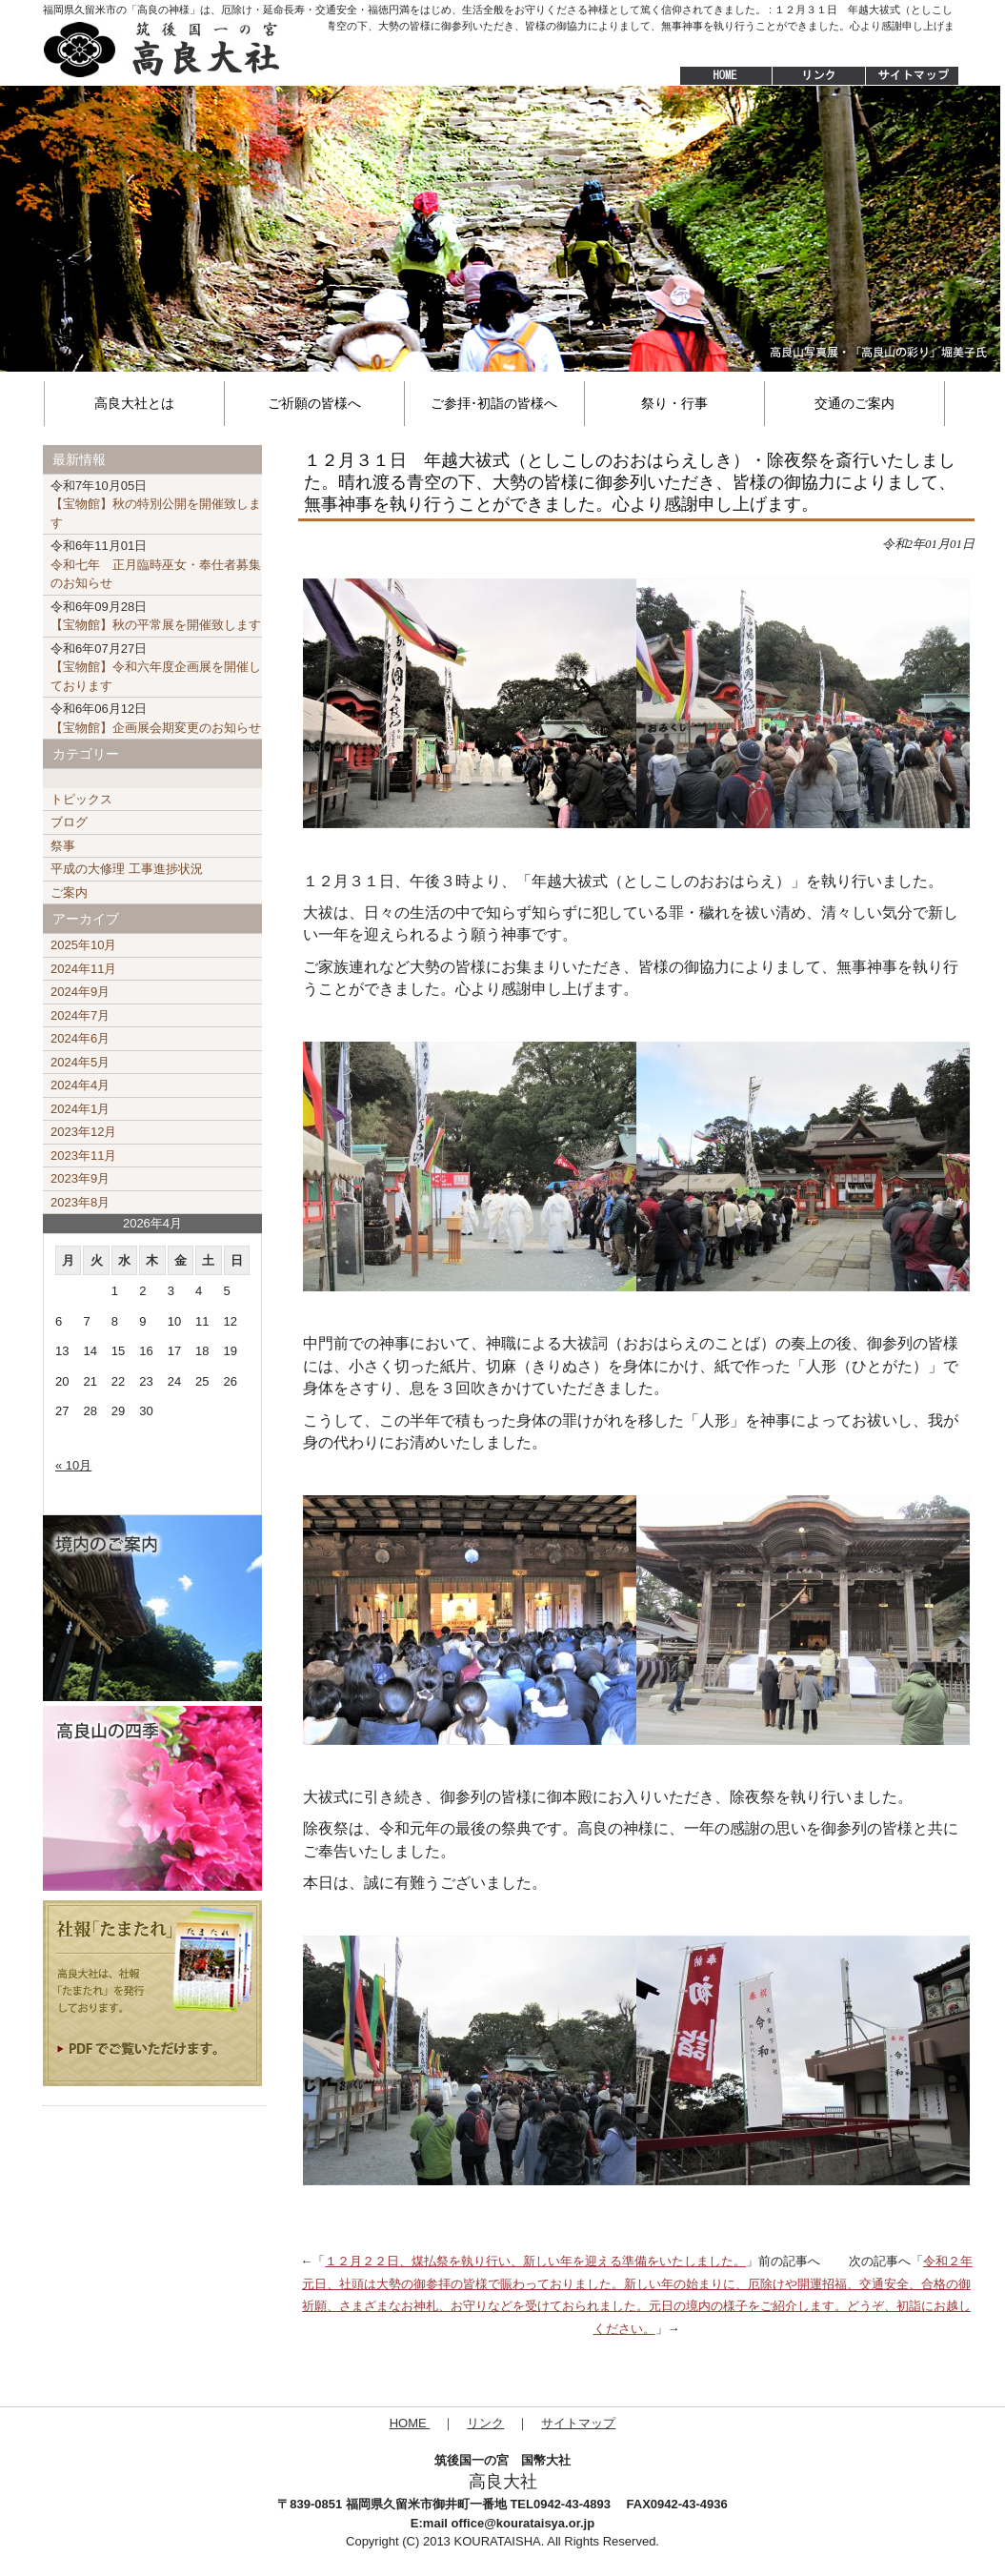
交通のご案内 (854, 403)
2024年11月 (83, 969)
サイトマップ (913, 76)
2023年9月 (80, 1178)
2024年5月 (80, 1062)
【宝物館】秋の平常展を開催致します (155, 616)
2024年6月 (80, 1038)
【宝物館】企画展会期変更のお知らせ (155, 718)
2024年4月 (80, 1085)
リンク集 (818, 76)
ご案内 (69, 892)
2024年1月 (80, 1109)
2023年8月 (80, 1202)
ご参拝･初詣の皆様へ (494, 403)
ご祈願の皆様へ (314, 403)
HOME (716, 76)
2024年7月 (80, 1015)
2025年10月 (83, 945)
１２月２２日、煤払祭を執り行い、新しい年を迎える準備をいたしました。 (535, 2261)
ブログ (69, 822)
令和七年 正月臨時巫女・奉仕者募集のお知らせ (155, 564)
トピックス (81, 799)
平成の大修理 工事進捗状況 (126, 869)
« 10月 (73, 1465)
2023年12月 (83, 1132)
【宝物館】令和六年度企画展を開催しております (155, 667)
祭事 (62, 846)
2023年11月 (83, 1155)
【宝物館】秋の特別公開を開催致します (155, 504)
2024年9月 (80, 991)
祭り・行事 (674, 403)
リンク (485, 2423)
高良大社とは (134, 403)
